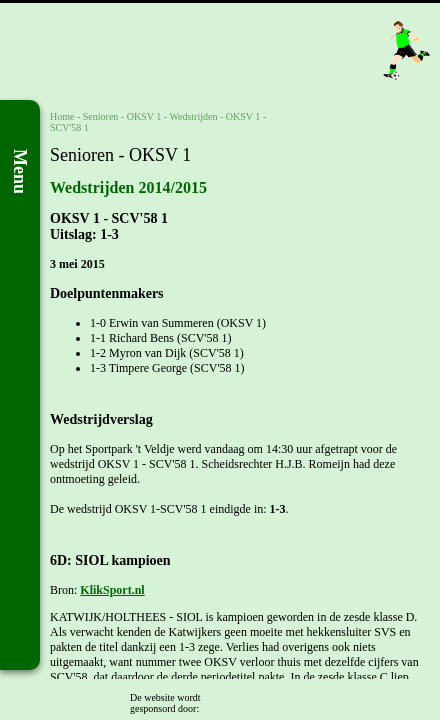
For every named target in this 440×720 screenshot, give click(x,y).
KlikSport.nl (112, 590)
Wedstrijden (193, 116)
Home (62, 116)
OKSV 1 (144, 116)
